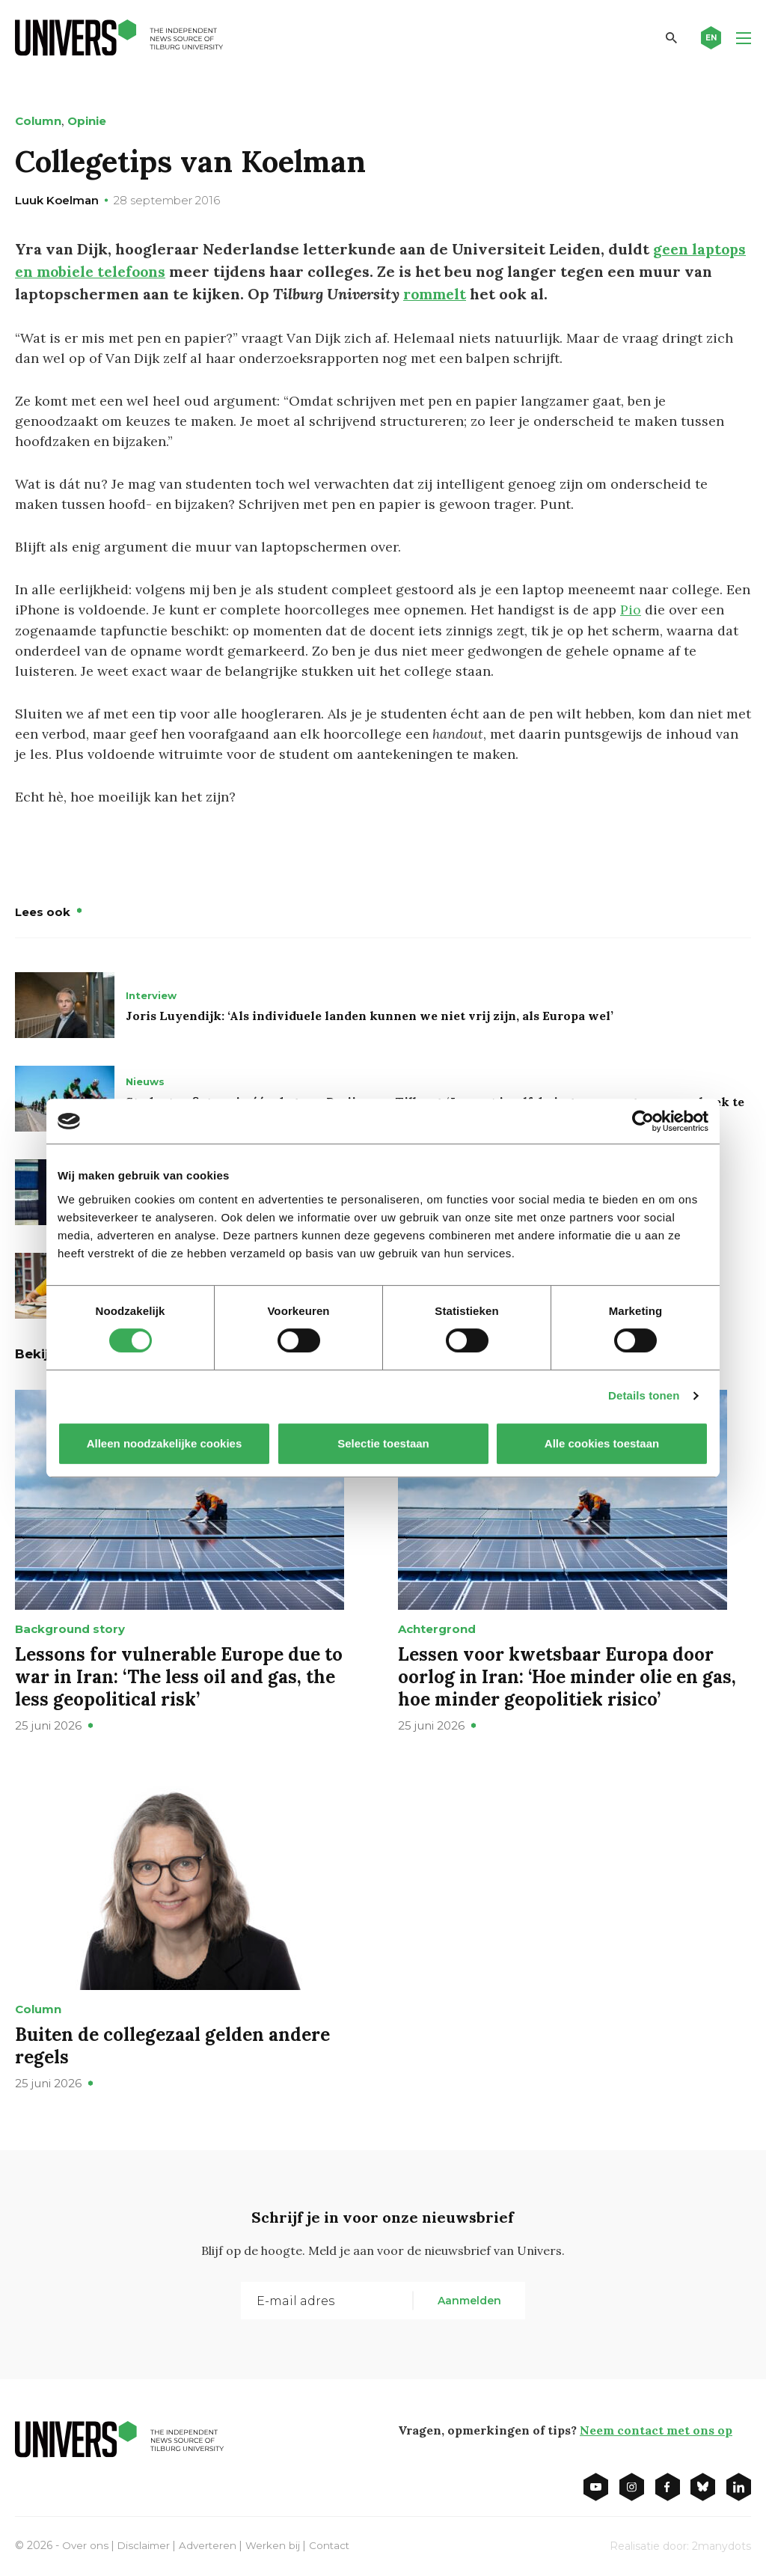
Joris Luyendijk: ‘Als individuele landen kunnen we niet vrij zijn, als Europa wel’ (369, 1014)
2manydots (721, 2545)
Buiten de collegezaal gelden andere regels (172, 2045)
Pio (630, 609)
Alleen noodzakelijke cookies (164, 1443)
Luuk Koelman (57, 200)
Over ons (85, 2544)
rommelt (436, 293)
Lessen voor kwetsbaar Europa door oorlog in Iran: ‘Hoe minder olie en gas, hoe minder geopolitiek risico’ (567, 1676)
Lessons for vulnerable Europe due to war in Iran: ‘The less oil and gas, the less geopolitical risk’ (179, 1676)
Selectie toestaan (383, 1443)
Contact (335, 2544)
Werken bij (277, 2544)
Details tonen (643, 1395)
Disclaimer (145, 2544)
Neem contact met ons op (656, 2429)
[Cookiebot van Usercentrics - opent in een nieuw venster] (642, 1121)
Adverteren (211, 2544)
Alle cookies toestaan (602, 1443)
